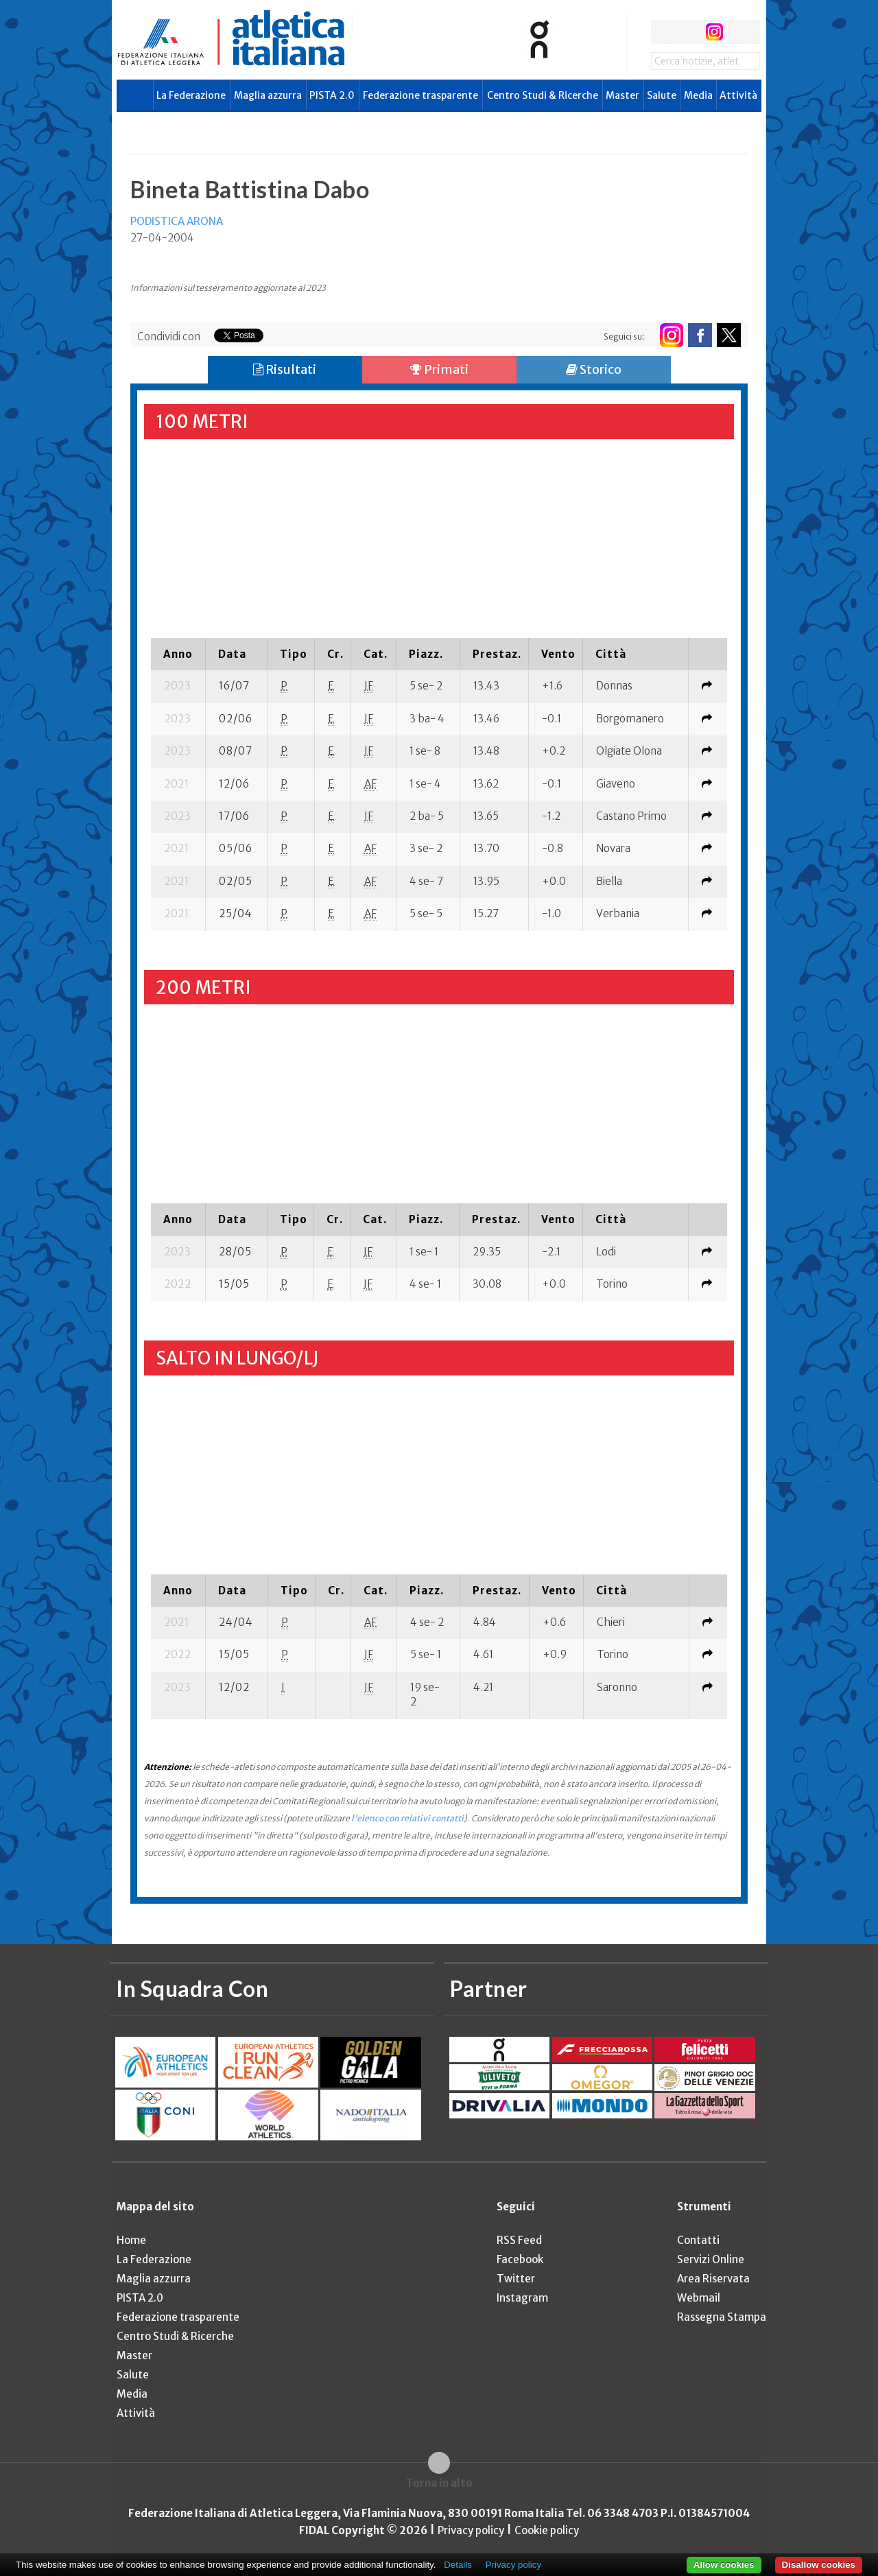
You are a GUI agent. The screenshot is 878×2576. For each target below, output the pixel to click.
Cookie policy (546, 2530)
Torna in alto (439, 2483)
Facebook (520, 2259)
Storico (593, 369)
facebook (663, 31)
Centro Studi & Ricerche (542, 95)
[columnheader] (178, 654)
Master (622, 95)
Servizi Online (710, 2259)
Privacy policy (471, 2530)
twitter (688, 31)
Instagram (522, 2297)
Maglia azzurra (268, 95)
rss (739, 31)
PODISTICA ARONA (176, 221)
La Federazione (191, 95)
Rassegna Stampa (721, 2317)
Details (458, 2565)
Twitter (516, 2278)
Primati (439, 369)
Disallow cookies (818, 2565)
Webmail (698, 2297)
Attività (738, 95)
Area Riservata (713, 2278)
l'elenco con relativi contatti (407, 1818)
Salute (661, 95)
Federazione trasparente (420, 95)
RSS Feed (519, 2240)
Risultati (284, 369)
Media (698, 95)
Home (131, 2240)
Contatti (698, 2240)
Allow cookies (724, 2565)
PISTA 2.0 (332, 95)
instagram (714, 31)
